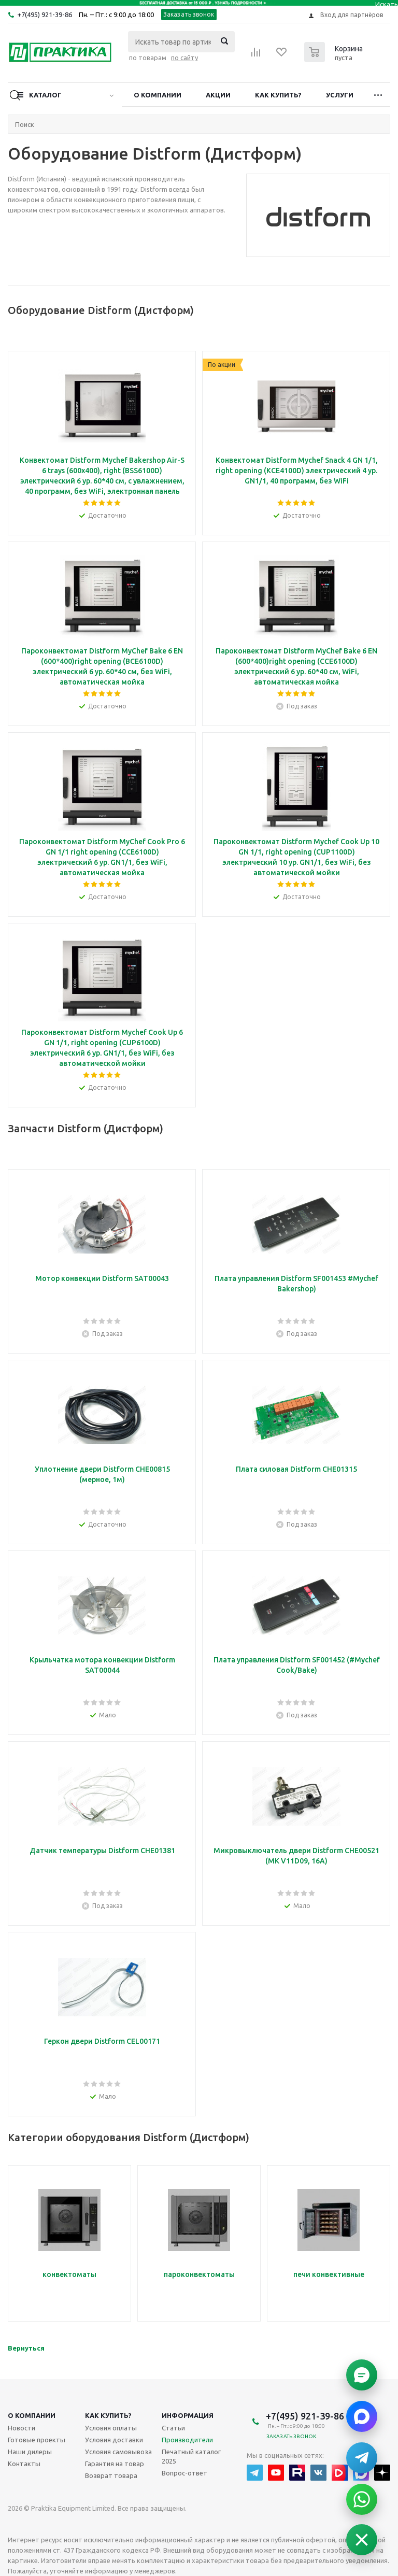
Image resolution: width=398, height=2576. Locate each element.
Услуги (339, 94)
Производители (187, 2439)
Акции (218, 94)
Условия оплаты (111, 2427)
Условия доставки (114, 2439)
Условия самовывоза (118, 2451)
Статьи (173, 2427)
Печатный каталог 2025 (191, 2456)
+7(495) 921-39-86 (44, 14)
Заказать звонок (189, 14)
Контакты (24, 2463)
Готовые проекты (36, 2439)
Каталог (45, 94)
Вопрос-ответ (184, 2473)
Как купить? (278, 94)
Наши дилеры (30, 2451)
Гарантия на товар (114, 2463)
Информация (188, 2415)
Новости (21, 2427)
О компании (157, 94)
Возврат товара (111, 2475)
